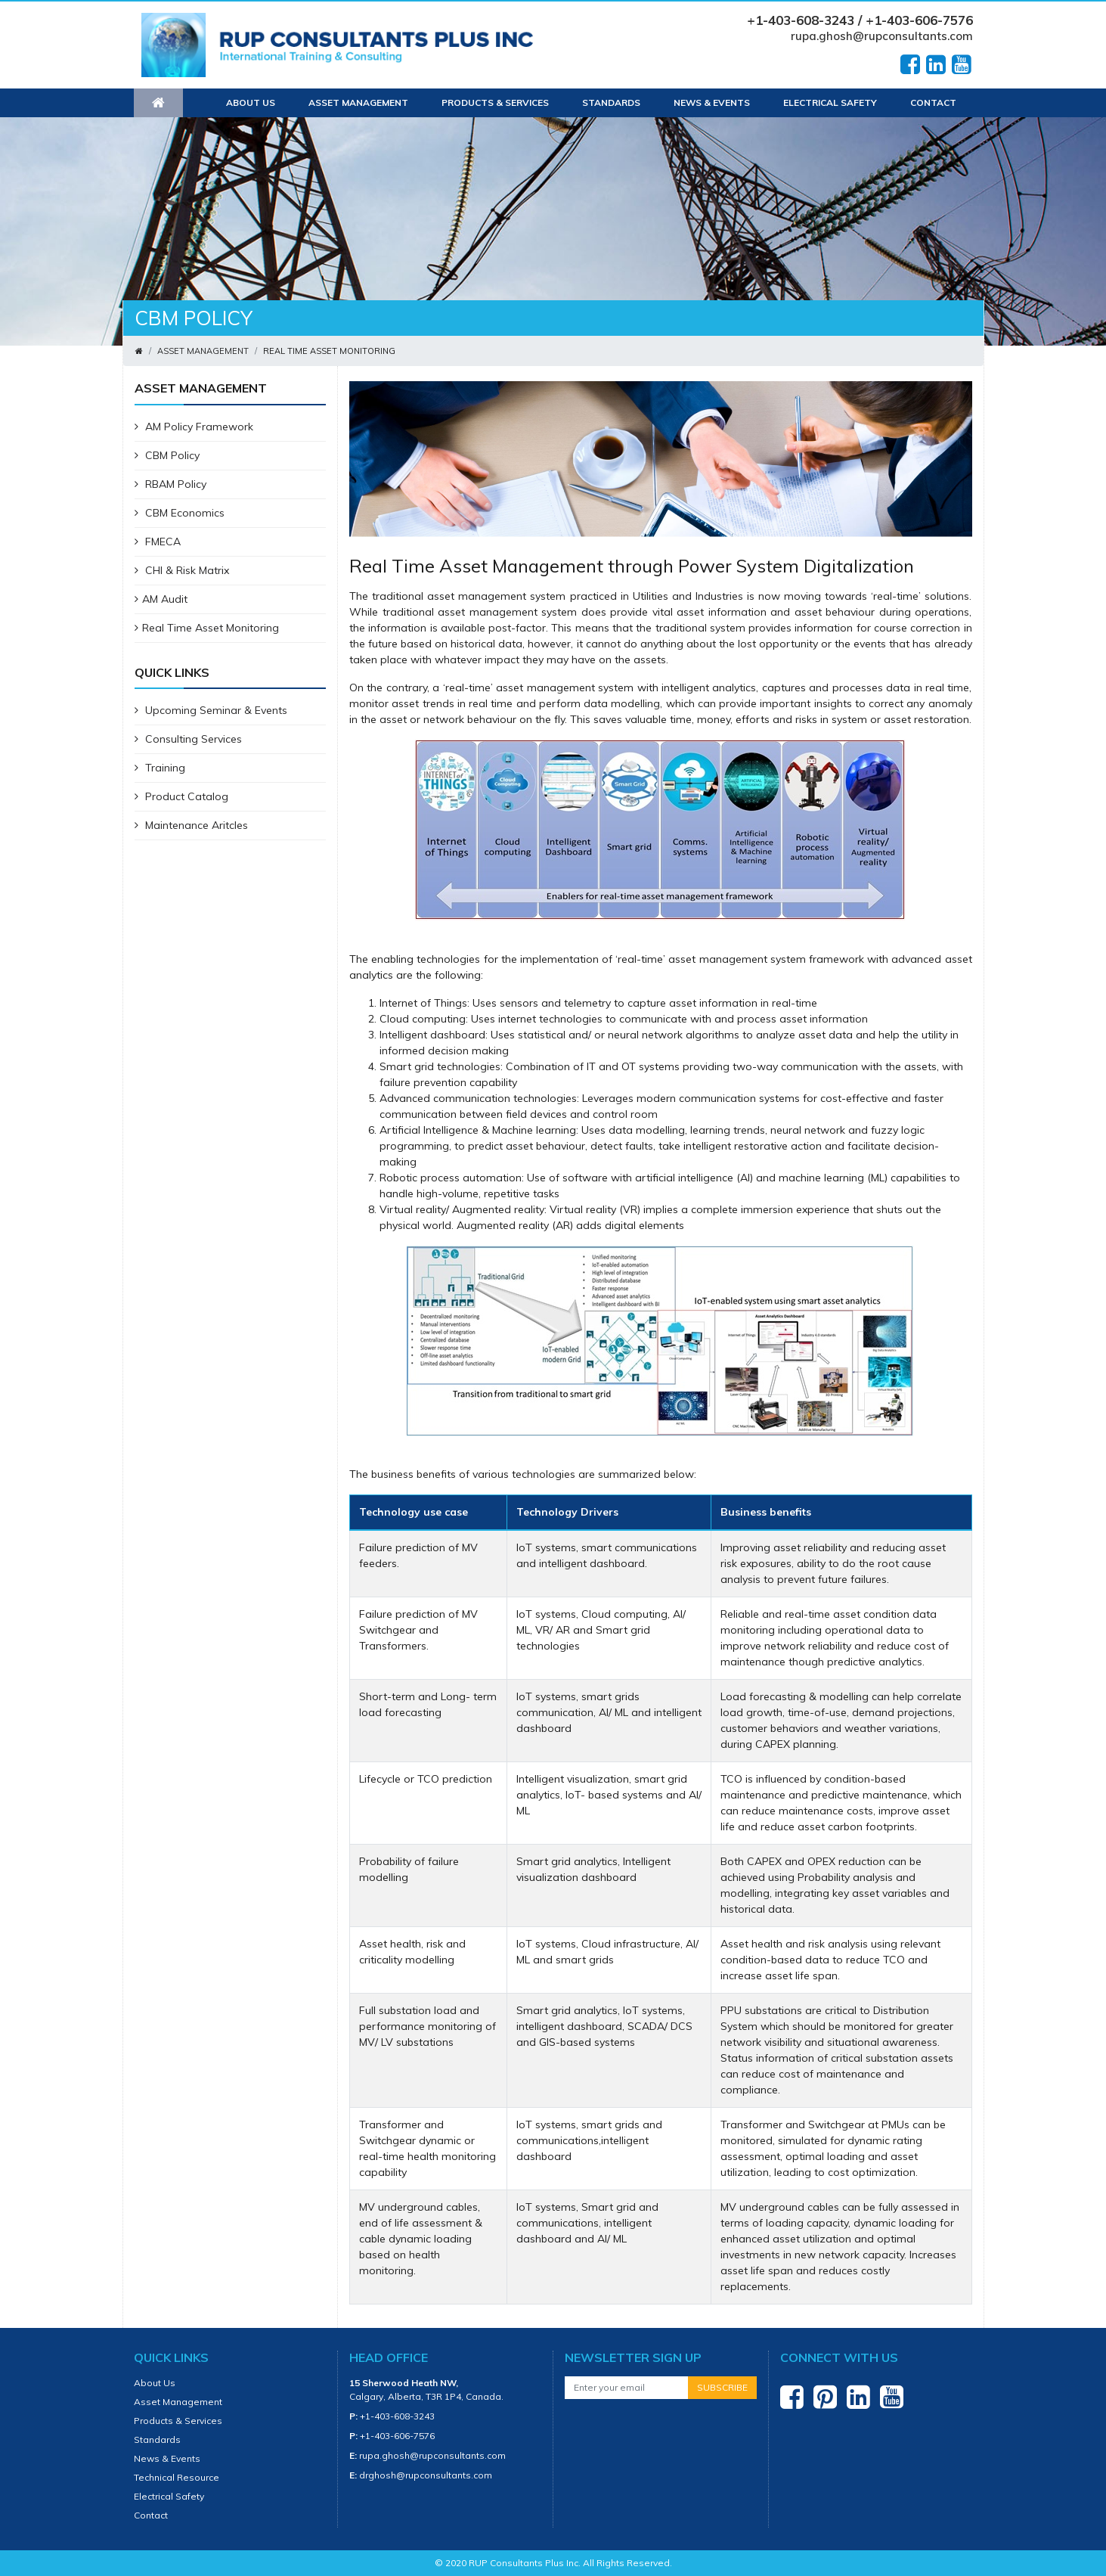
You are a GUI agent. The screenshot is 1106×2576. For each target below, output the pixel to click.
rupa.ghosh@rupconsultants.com (882, 36)
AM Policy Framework (194, 426)
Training (160, 767)
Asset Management (358, 102)
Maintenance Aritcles (191, 825)
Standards (611, 102)
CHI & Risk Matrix (182, 570)
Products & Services (495, 102)
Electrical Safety (830, 102)
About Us (250, 102)
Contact (933, 102)
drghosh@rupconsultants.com (425, 2475)
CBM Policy (167, 455)
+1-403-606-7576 (397, 2435)
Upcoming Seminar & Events (211, 710)
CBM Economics (180, 513)
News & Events (712, 102)
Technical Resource (176, 2477)
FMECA (158, 541)
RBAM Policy (170, 484)
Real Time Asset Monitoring (207, 628)
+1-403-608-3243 (397, 2416)
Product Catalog (181, 796)
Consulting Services (188, 739)
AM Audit (161, 599)
